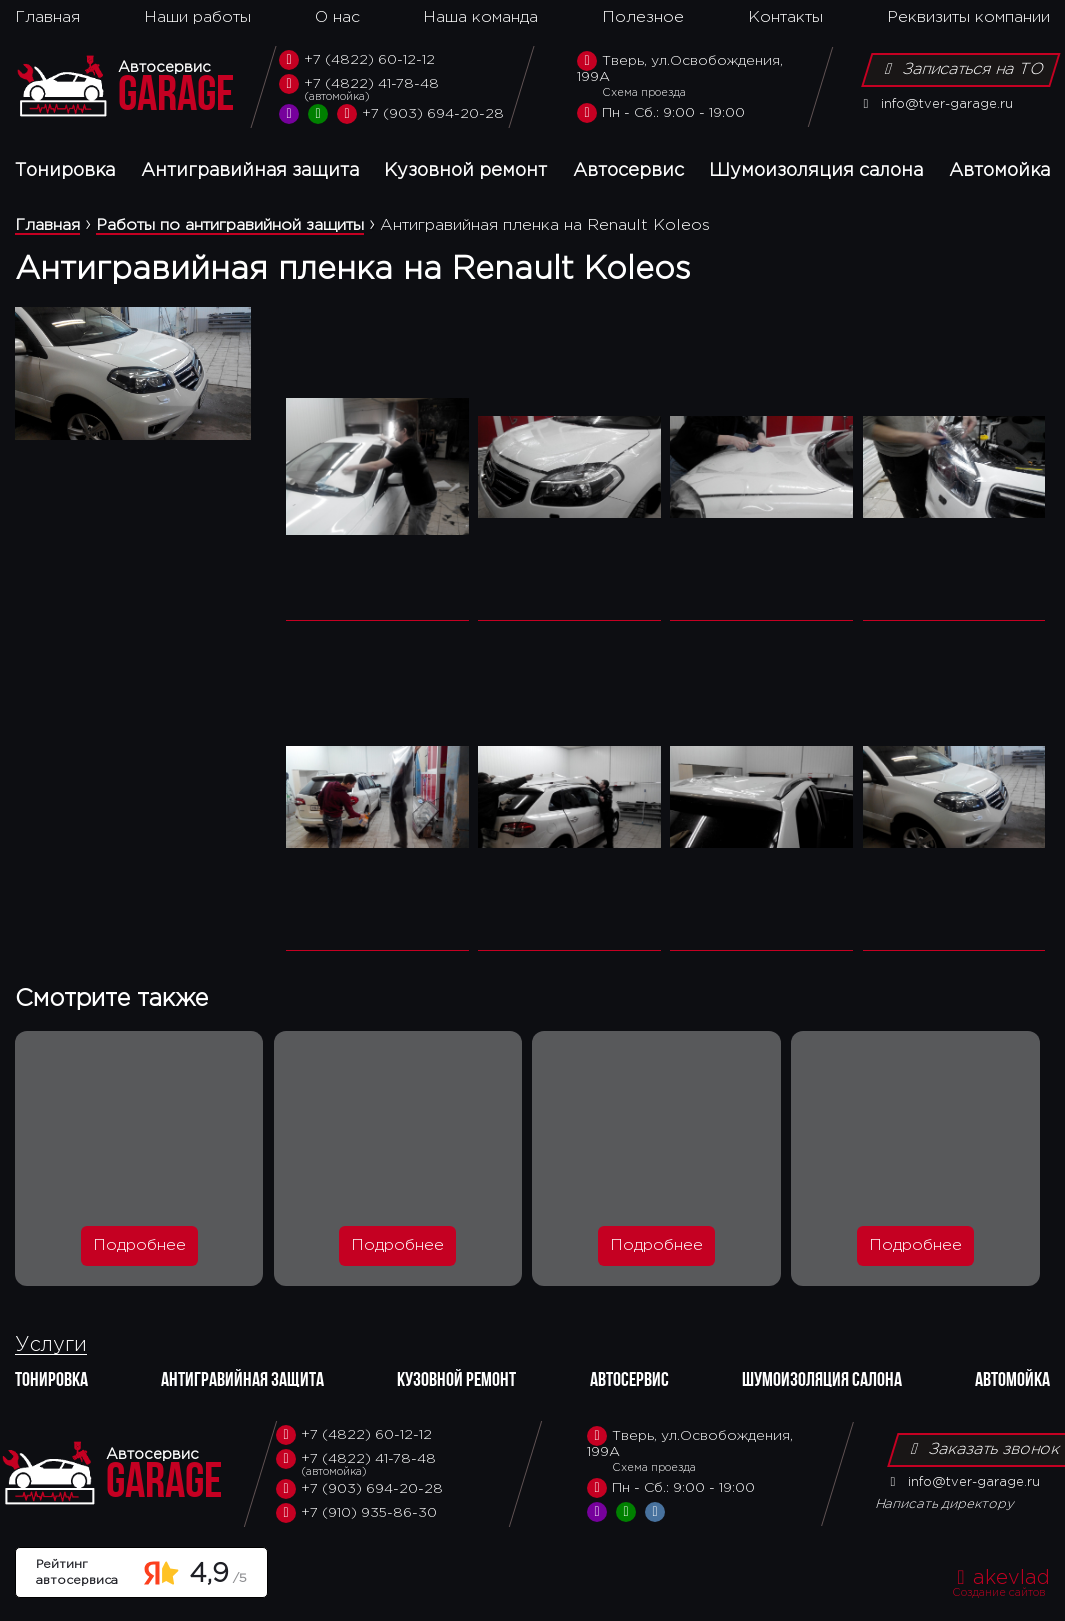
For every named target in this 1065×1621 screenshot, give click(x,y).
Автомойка (999, 171)
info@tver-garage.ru (934, 104)
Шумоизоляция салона (816, 171)
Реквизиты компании (968, 17)
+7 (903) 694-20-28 (420, 114)
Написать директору (945, 1504)
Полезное (643, 17)
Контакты (785, 17)
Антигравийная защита (250, 171)
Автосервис (628, 171)
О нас (337, 17)
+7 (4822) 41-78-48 (391, 89)
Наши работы (197, 17)
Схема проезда (644, 93)
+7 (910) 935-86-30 (356, 1513)
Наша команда (480, 17)
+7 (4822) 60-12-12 (357, 60)
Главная (47, 17)
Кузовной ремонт (465, 171)
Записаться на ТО (961, 69)
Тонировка (65, 171)
